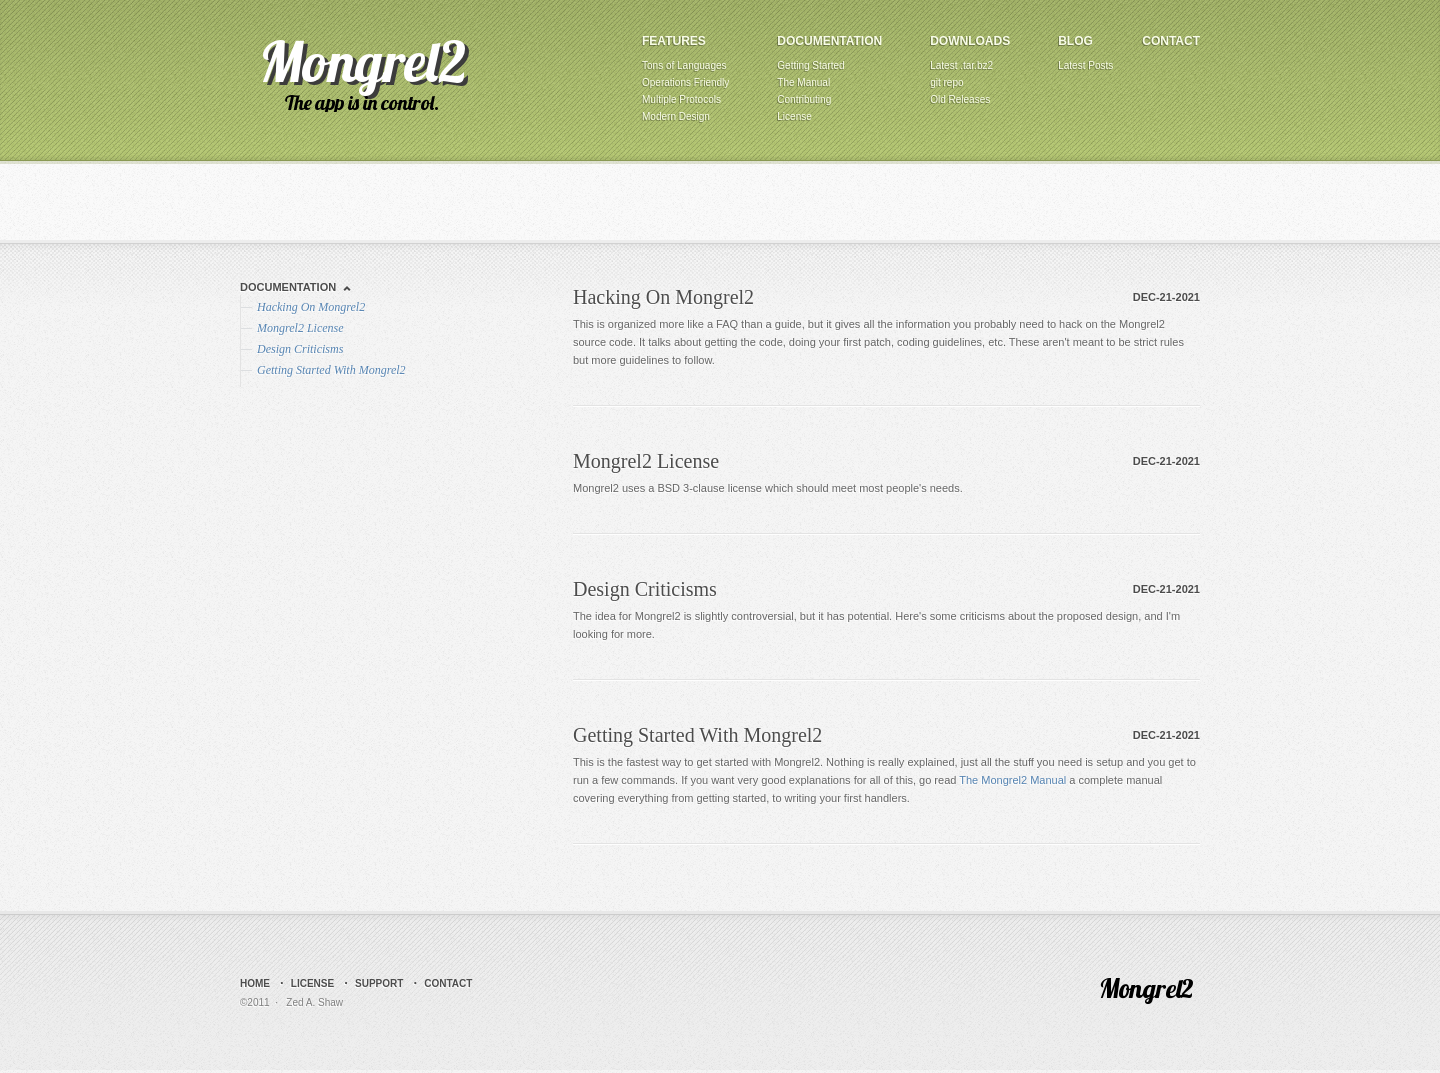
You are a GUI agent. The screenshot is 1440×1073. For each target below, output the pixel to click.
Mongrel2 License (646, 461)
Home (255, 983)
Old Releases (960, 99)
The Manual (803, 82)
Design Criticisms (645, 589)
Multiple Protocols (681, 99)
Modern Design (676, 116)
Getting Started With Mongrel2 (697, 735)
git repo (946, 82)
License (794, 116)
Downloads (970, 41)
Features (674, 41)
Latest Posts (1085, 65)
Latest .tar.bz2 (961, 65)
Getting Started (810, 65)
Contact (1171, 41)
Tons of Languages (684, 65)
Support (379, 983)
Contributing (804, 99)
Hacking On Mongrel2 (663, 297)
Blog (1075, 41)
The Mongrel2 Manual (1012, 780)
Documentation (829, 41)
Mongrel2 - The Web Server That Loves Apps (363, 73)
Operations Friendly (685, 82)
